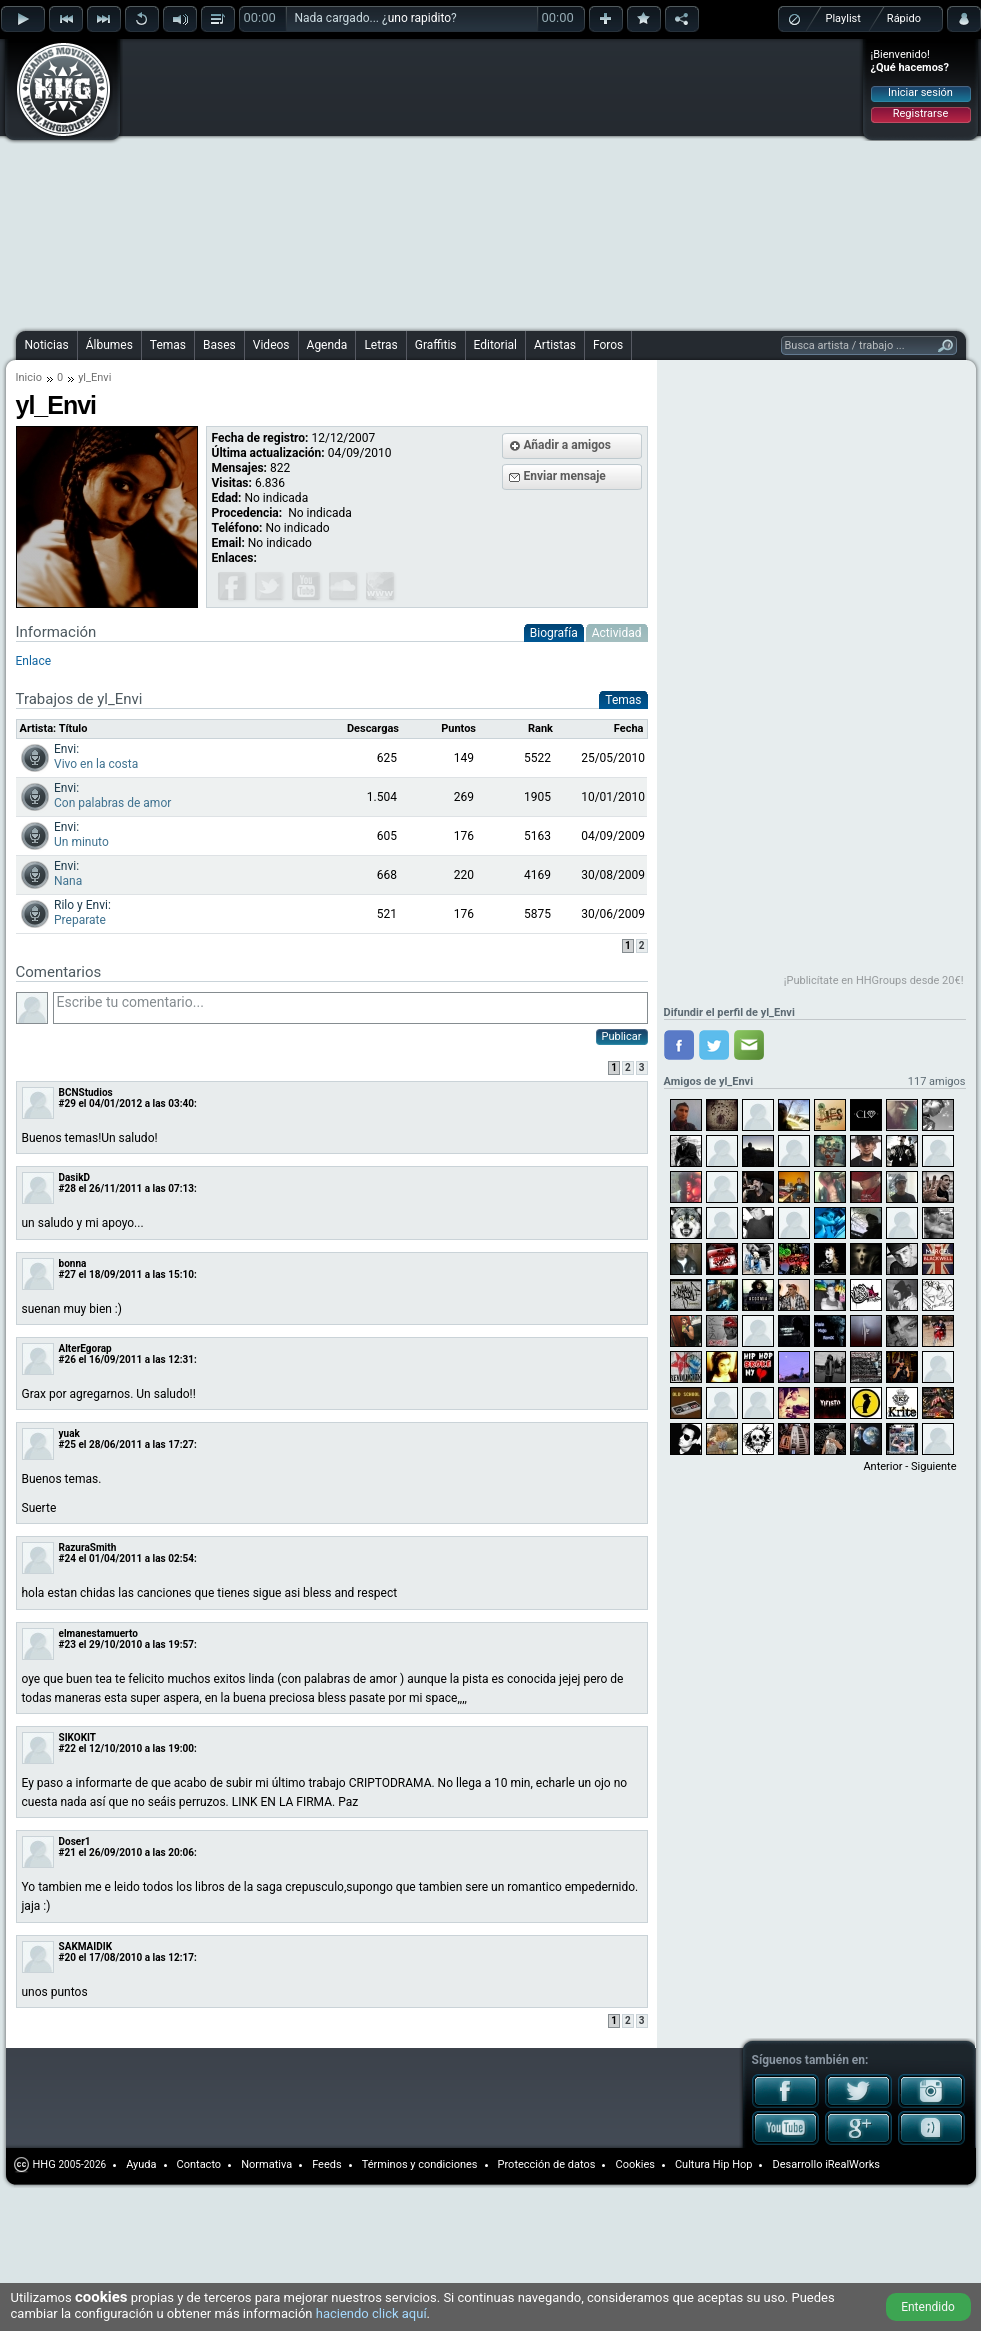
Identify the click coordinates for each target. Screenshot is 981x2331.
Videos (271, 345)
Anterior (882, 1466)
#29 (67, 1103)
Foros (608, 345)
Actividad (617, 633)
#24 (67, 1558)
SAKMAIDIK (86, 1946)
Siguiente (933, 1466)
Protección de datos (547, 2164)
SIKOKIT (78, 1737)
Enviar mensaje (565, 476)
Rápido (904, 18)
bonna (73, 1263)
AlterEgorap (85, 1348)
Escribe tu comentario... (350, 1008)
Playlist (843, 18)
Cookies (634, 2164)
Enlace (34, 661)
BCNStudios (86, 1092)
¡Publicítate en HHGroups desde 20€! (874, 980)
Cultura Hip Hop (714, 2164)
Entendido (928, 2307)
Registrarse (920, 113)
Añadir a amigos (568, 445)
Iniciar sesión (920, 92)
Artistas (555, 345)
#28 (67, 1188)
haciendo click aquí (371, 2313)
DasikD (74, 1177)
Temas (168, 345)
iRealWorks (852, 2164)
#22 (67, 1748)
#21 (67, 1852)
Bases (219, 345)
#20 (67, 1957)
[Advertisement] (320, 182)
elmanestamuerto (98, 1633)
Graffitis (436, 345)
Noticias (47, 345)
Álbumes (109, 345)
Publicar (622, 1036)
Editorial (495, 345)
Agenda (327, 345)
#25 (67, 1444)
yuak (69, 1433)
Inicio (29, 377)
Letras (380, 345)
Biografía (554, 633)
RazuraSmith (88, 1547)
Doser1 (75, 1841)
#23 (67, 1644)
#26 (67, 1359)
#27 (67, 1274)
